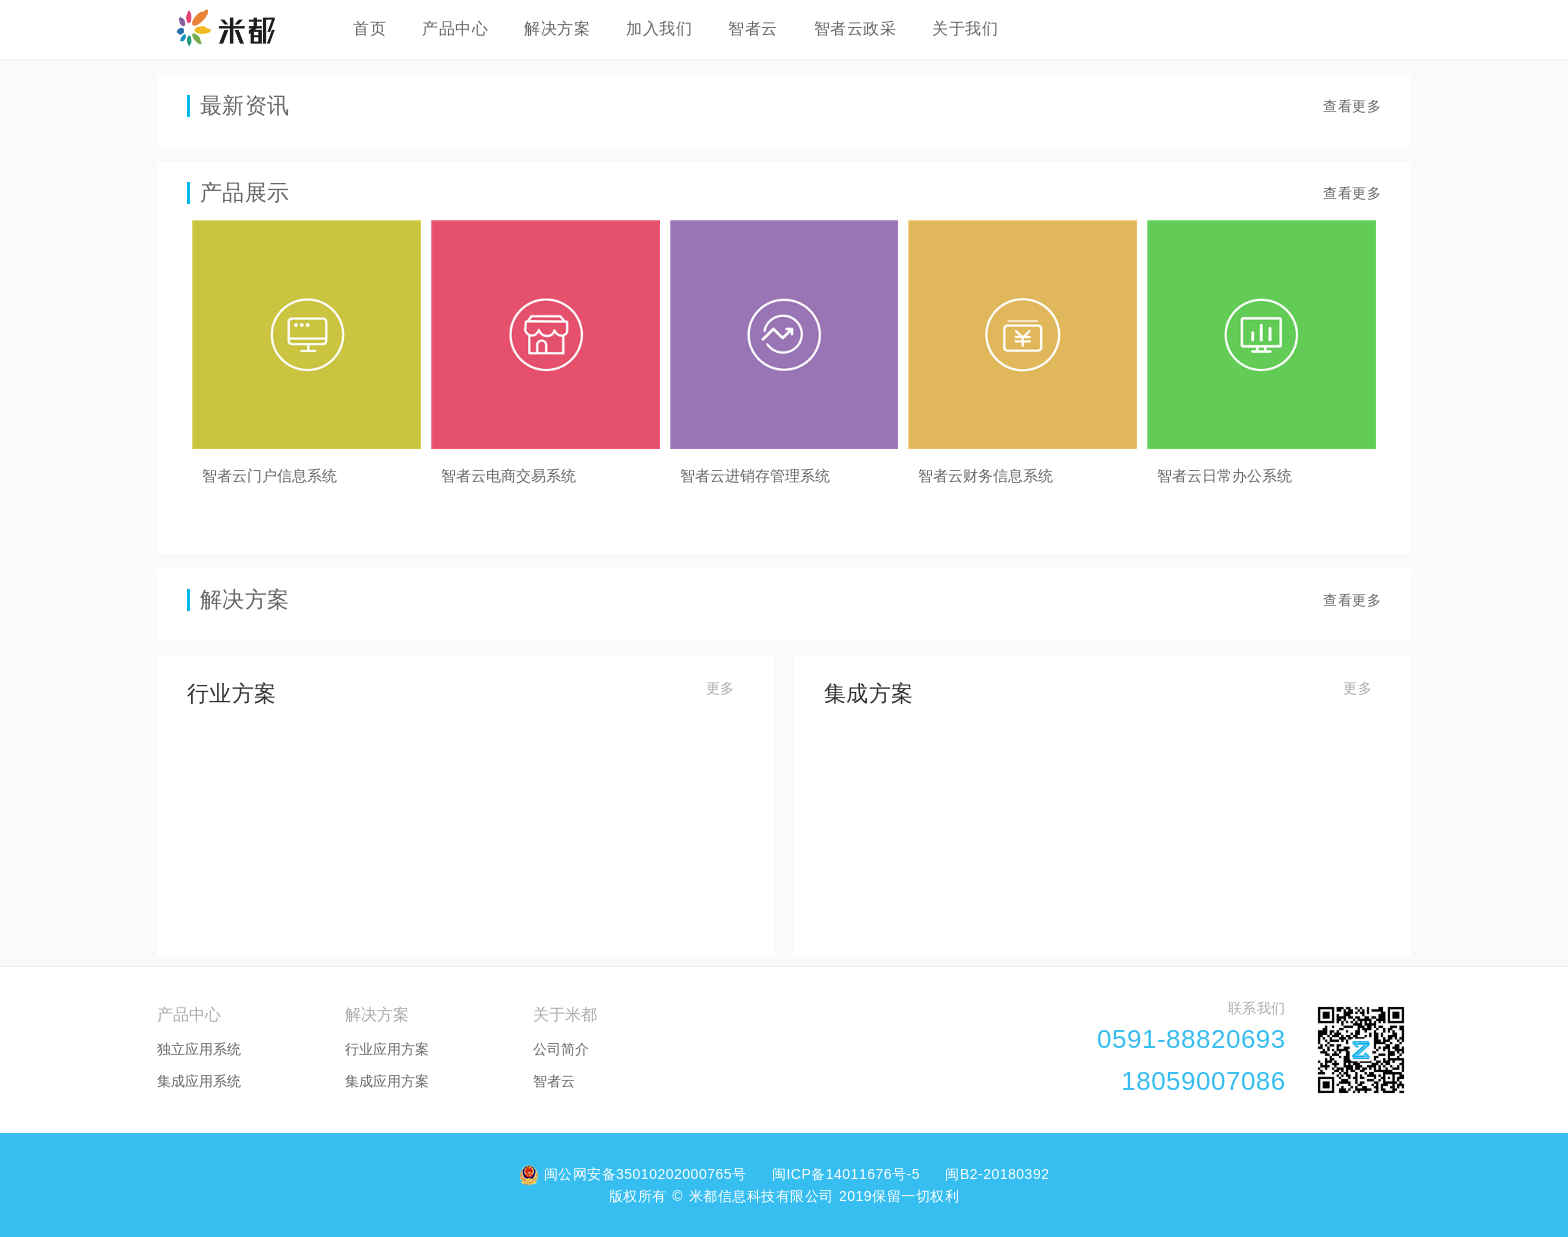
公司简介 (561, 1049)
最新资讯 (245, 105)
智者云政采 (855, 28)
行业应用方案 (387, 1049)
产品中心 (455, 28)
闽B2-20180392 (997, 1174)
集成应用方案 (387, 1081)
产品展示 (245, 192)
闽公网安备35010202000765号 (635, 1174)
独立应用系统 (199, 1049)
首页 (369, 28)
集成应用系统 (199, 1081)
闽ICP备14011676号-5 (848, 1174)
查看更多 (1352, 106)
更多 (720, 688)
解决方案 (557, 28)
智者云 (753, 28)
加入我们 (659, 28)
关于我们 (965, 28)
